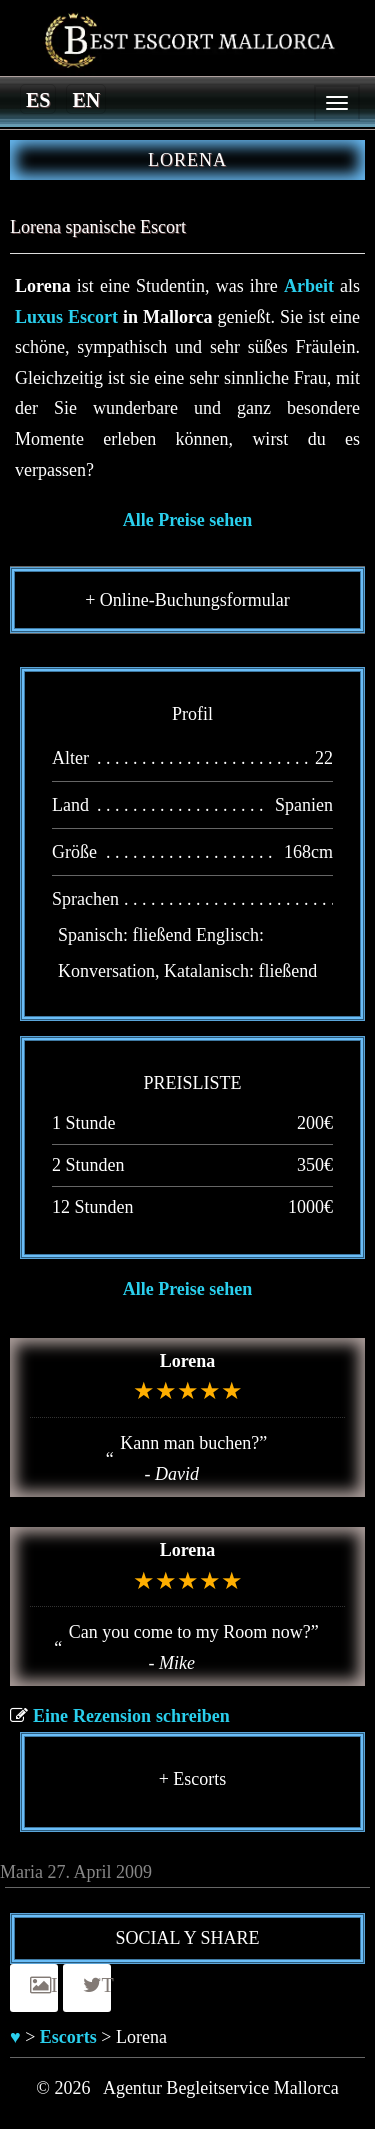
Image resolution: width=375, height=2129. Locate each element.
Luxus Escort (66, 317)
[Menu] (337, 103)
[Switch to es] (38, 99)
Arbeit (309, 286)
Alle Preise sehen (188, 520)
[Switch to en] (86, 99)
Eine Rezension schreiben (131, 1716)
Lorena (188, 1361)
